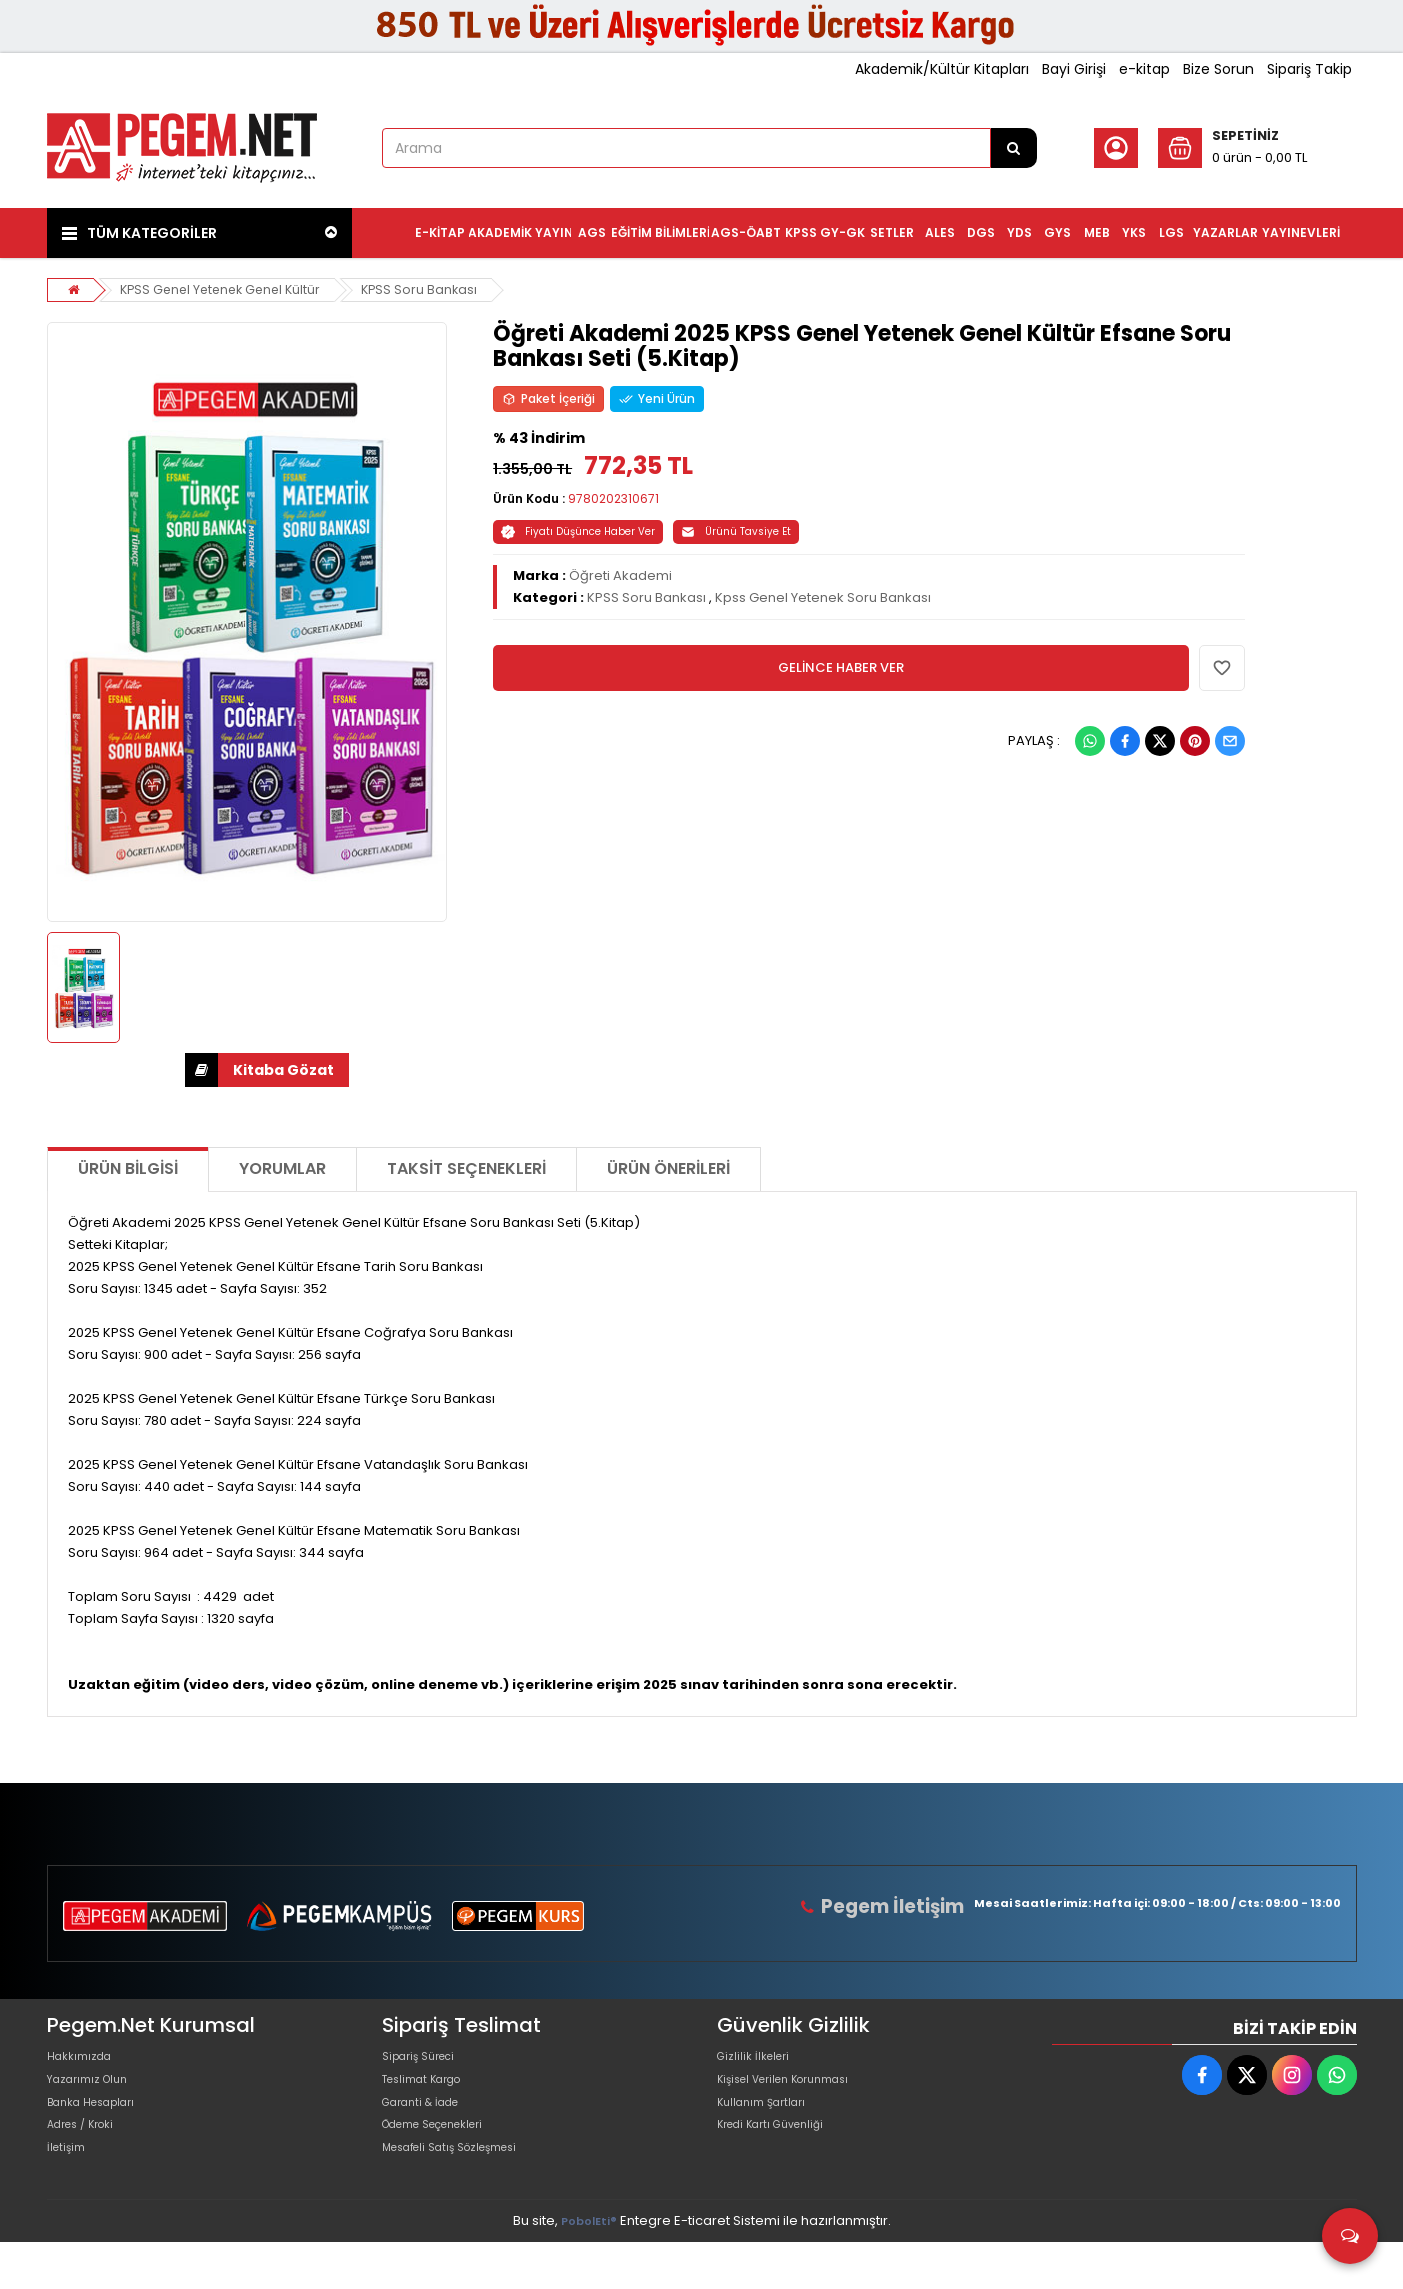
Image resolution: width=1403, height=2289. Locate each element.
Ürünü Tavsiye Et (736, 531)
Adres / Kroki (88, 2157)
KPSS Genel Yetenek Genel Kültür (226, 289)
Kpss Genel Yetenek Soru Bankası (823, 597)
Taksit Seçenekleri (466, 1168)
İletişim (69, 2189)
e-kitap (1144, 69)
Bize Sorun (1218, 69)
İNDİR (201, 1070)
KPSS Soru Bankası (432, 289)
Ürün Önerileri (668, 1168)
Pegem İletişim (901, 1906)
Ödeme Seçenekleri (448, 2157)
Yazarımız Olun (95, 2093)
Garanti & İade (429, 2125)
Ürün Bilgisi (128, 1168)
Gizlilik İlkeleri (759, 2061)
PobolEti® (589, 2267)
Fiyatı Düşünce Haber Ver (578, 531)
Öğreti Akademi (620, 575)
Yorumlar (282, 1168)
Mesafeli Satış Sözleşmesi (465, 2189)
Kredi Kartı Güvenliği (781, 2157)
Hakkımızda (85, 2061)
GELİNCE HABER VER (841, 667)
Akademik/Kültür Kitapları (942, 69)
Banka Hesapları (100, 2125)
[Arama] (1014, 148)
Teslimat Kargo (431, 2093)
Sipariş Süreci (426, 2061)
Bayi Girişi (1074, 69)
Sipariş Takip (1309, 69)
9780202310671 (613, 498)
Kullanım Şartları (769, 2125)
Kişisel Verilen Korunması (798, 2093)
